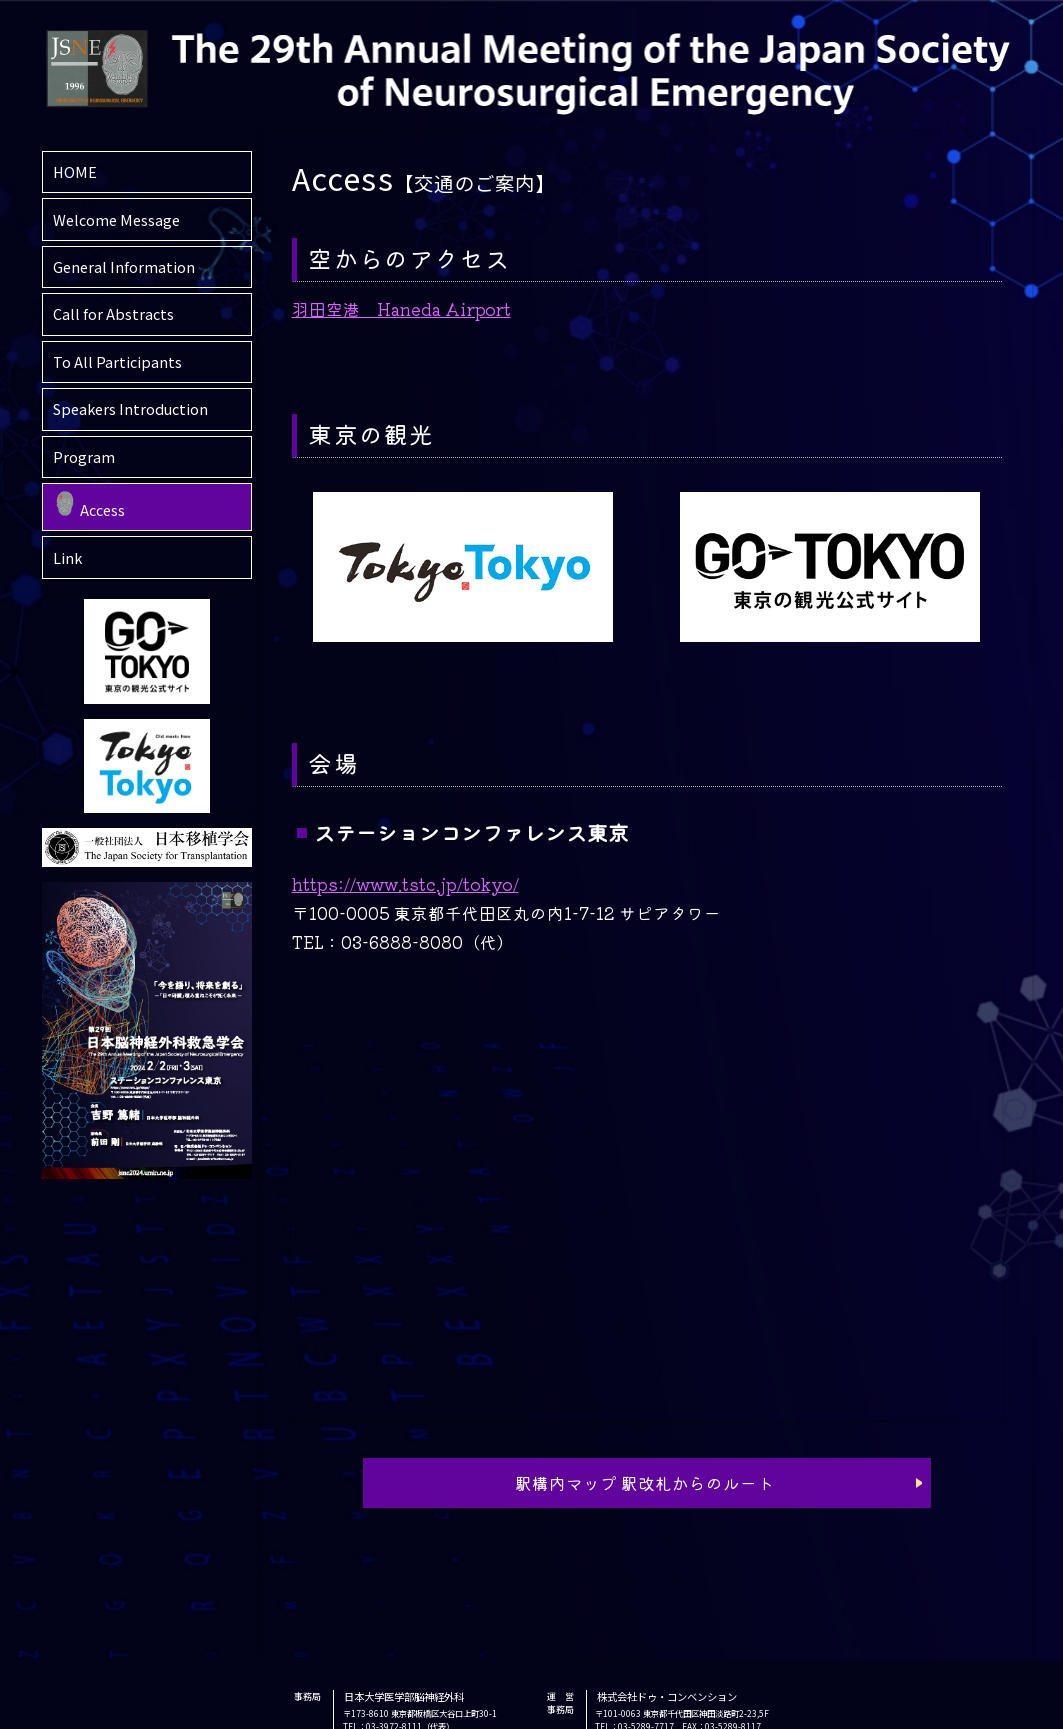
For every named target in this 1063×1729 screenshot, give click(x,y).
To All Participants (117, 361)
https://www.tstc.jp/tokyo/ (405, 884)
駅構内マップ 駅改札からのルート (644, 1483)
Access (102, 509)
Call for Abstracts (113, 313)
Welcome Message (116, 219)
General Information (124, 266)
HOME (75, 171)
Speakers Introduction (130, 408)
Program (84, 456)
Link (67, 557)
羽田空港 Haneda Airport (401, 309)
